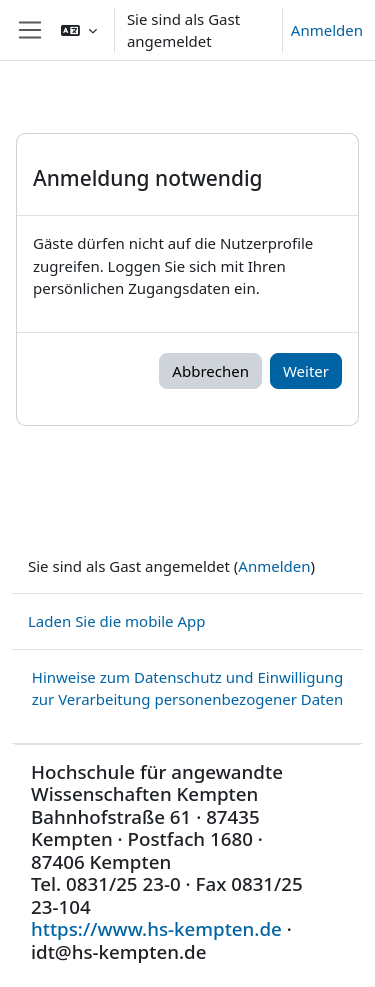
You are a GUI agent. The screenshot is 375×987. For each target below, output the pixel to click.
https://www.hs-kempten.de (156, 928)
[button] (79, 30)
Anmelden (327, 30)
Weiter (306, 371)
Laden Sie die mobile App (117, 621)
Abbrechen (210, 371)
